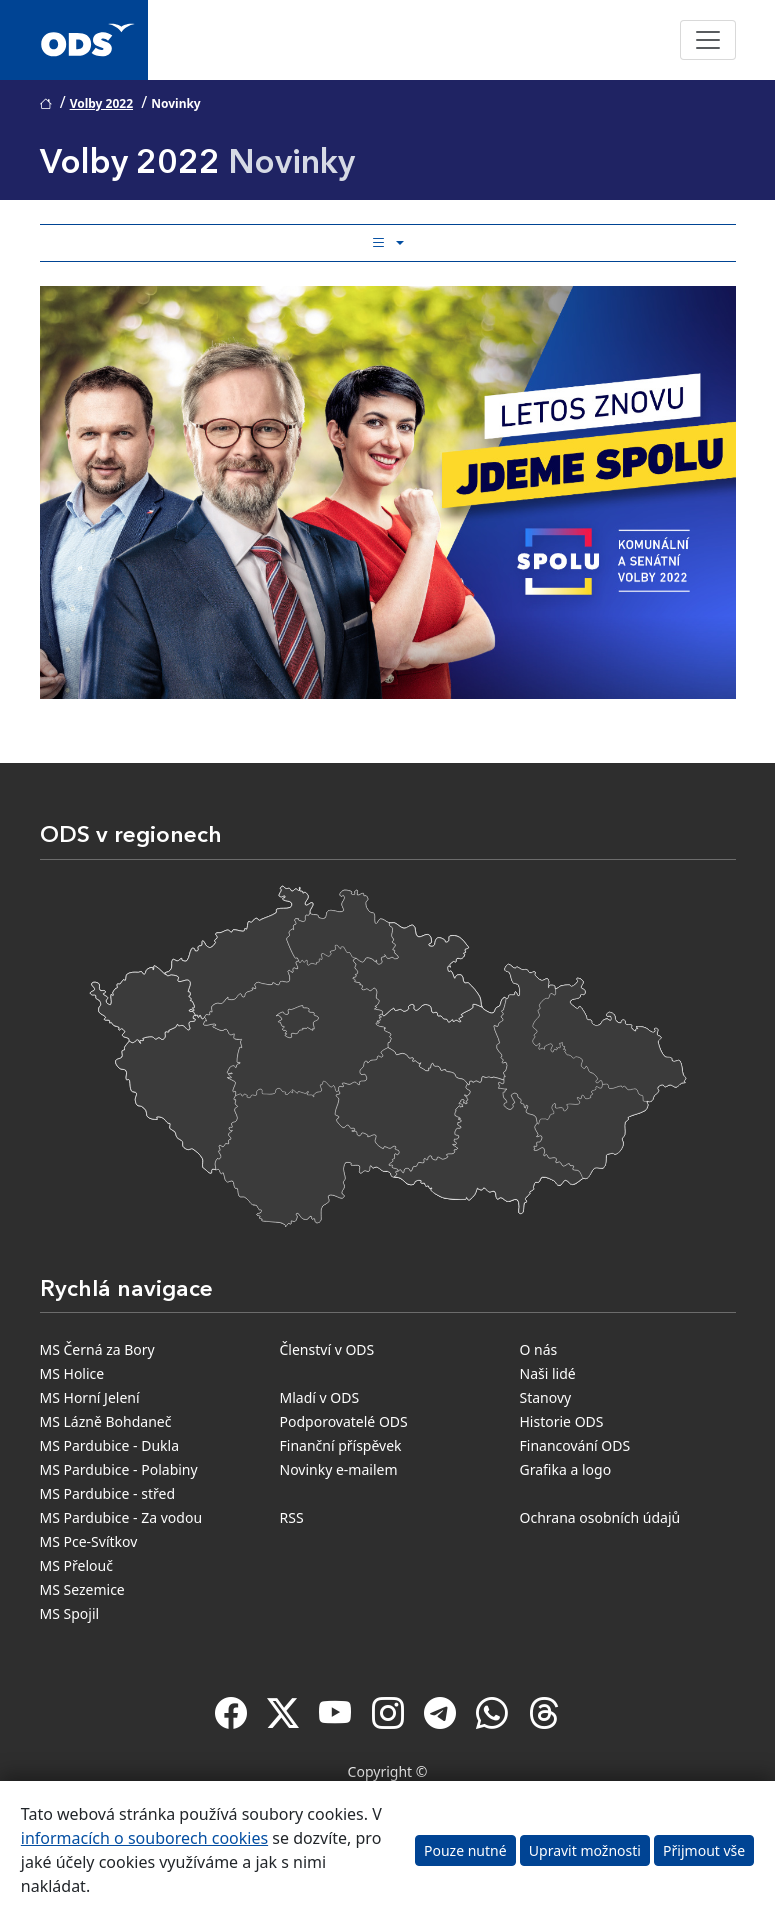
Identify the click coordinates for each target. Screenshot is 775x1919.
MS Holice (72, 1373)
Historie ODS (562, 1421)
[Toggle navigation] (708, 40)
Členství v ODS (327, 1349)
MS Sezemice (82, 1589)
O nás (539, 1349)
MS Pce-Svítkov (89, 1541)
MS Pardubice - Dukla (110, 1445)
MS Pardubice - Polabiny (119, 1469)
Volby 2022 (101, 103)
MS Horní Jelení (90, 1397)
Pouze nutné (465, 1850)
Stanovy (546, 1397)
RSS (292, 1517)
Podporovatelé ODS (344, 1421)
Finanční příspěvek (341, 1445)
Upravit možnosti (585, 1850)
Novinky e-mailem (339, 1469)
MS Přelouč (76, 1565)
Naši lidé (548, 1373)
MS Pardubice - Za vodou (121, 1517)
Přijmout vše (704, 1850)
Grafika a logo (566, 1469)
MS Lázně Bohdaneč (106, 1421)
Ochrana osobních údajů (600, 1517)
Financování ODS (575, 1445)
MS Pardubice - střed (108, 1493)
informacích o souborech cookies (144, 1838)
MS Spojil (70, 1613)
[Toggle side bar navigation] (388, 243)
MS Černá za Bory (97, 1349)
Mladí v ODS (320, 1397)
